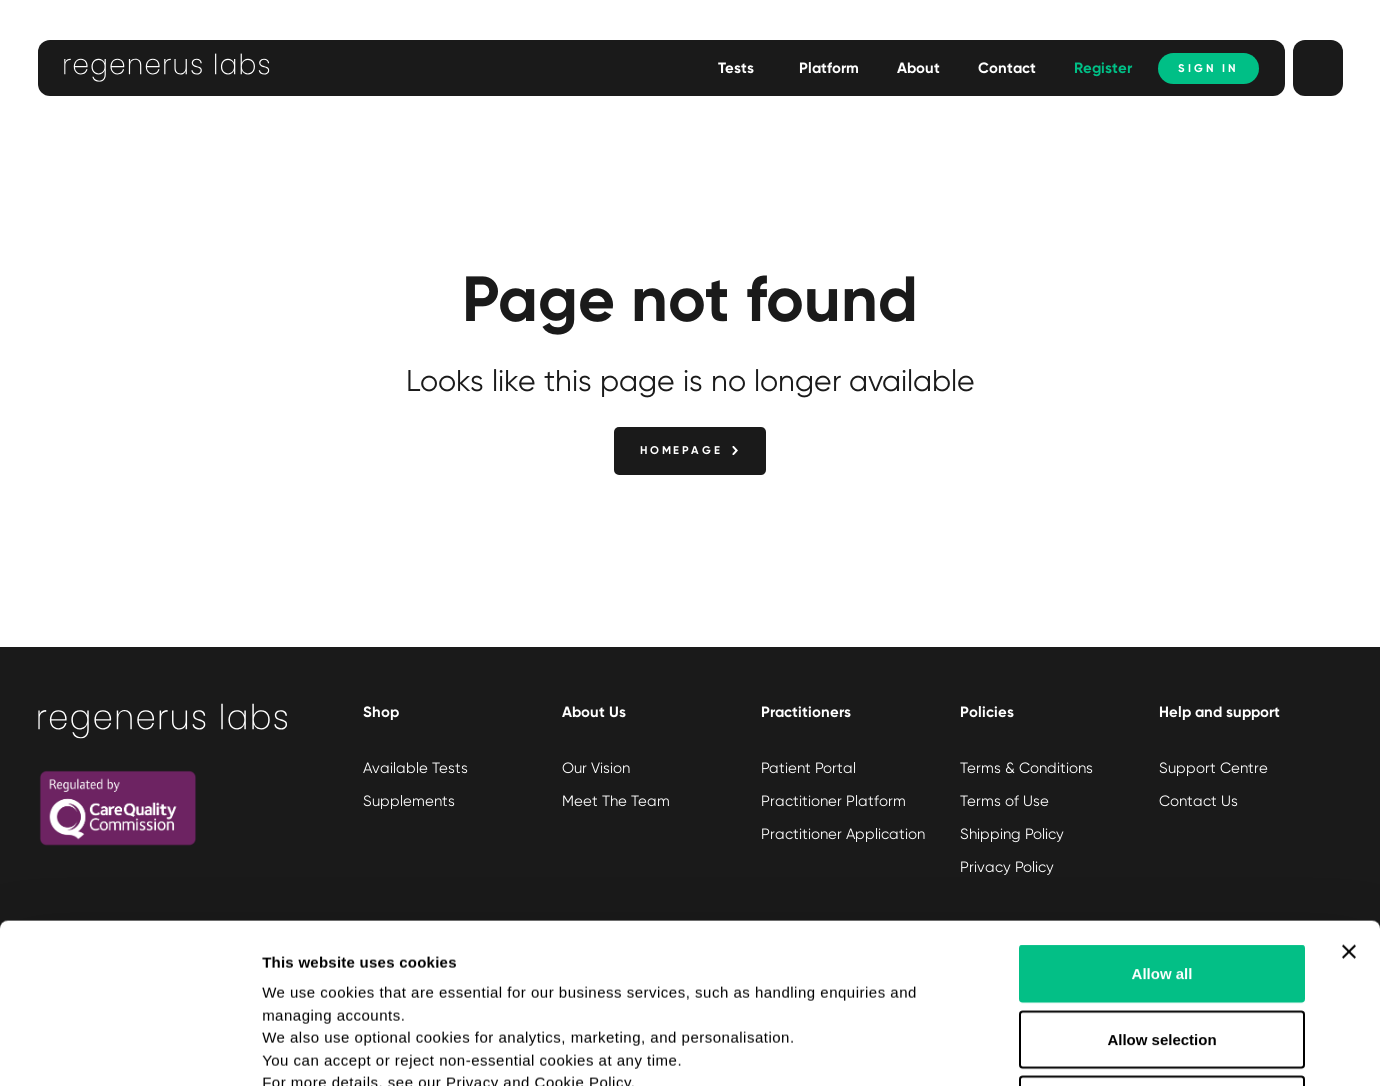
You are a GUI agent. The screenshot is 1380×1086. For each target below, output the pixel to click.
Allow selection (1161, 889)
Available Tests (415, 768)
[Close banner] (1349, 802)
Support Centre (1213, 768)
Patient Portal (808, 768)
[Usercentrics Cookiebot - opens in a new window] (129, 1047)
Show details (1049, 1046)
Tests (736, 68)
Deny (1162, 954)
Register (1103, 68)
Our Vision (596, 768)
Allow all (1162, 823)
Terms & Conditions (1026, 768)
